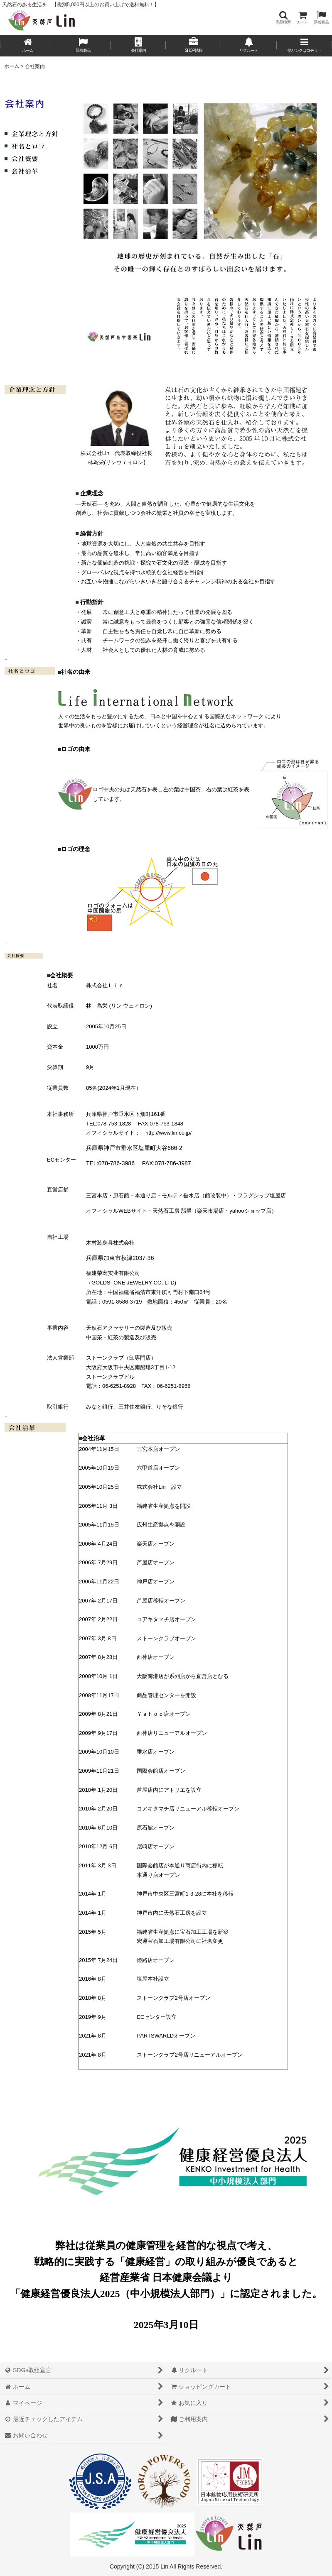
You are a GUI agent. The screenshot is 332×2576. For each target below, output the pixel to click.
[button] (283, 18)
